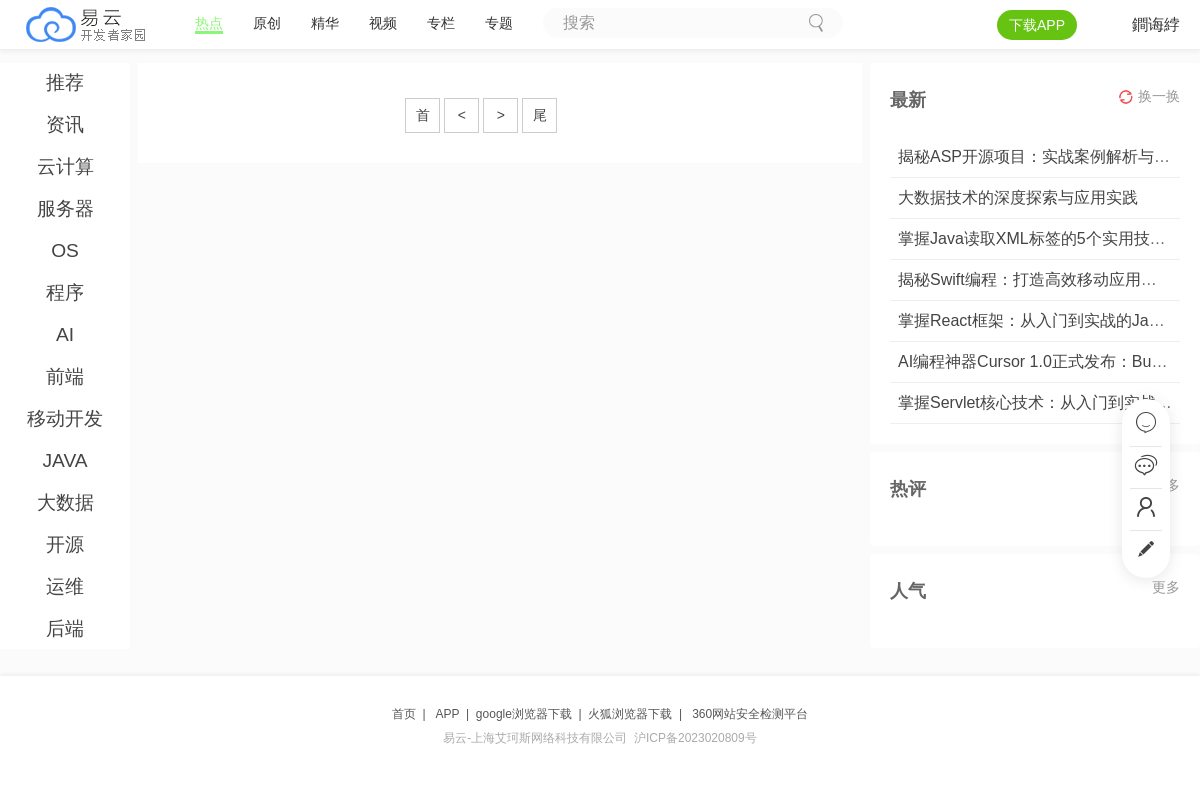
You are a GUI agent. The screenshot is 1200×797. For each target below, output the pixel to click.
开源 (65, 544)
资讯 (65, 124)
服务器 (65, 208)
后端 (65, 628)
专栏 (441, 23)
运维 (65, 586)
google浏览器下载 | (532, 714)
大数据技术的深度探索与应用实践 (1018, 197)
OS (65, 250)
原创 (267, 23)
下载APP (1037, 25)
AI (65, 334)
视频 (383, 23)
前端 (65, 376)
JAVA (64, 460)
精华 (325, 23)
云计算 (65, 166)
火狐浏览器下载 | (638, 714)
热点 (209, 23)
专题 (499, 23)
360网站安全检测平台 (750, 714)
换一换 (1149, 96)
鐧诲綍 (1156, 24)
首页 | (412, 714)
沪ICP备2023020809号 (695, 738)
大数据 (65, 502)
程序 (65, 292)
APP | (456, 714)
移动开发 (65, 418)
